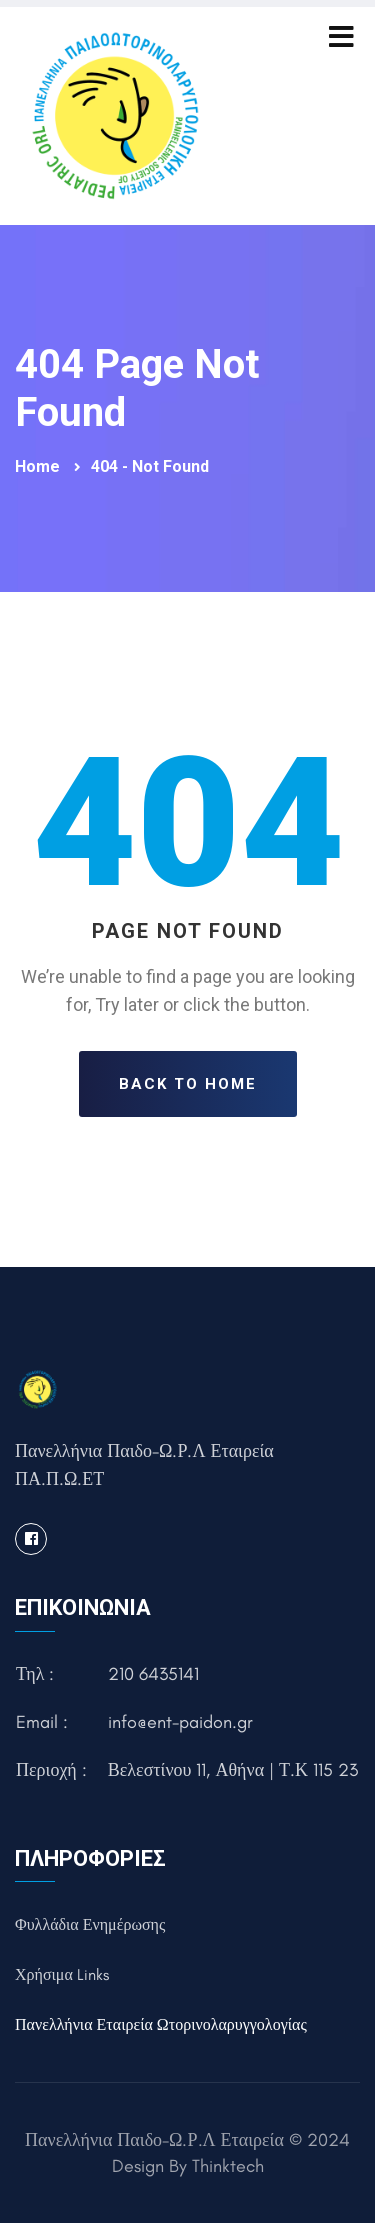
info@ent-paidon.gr (180, 1722)
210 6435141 (153, 1674)
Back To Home (188, 1084)
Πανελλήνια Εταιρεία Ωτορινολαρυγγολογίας (161, 2024)
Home (39, 466)
